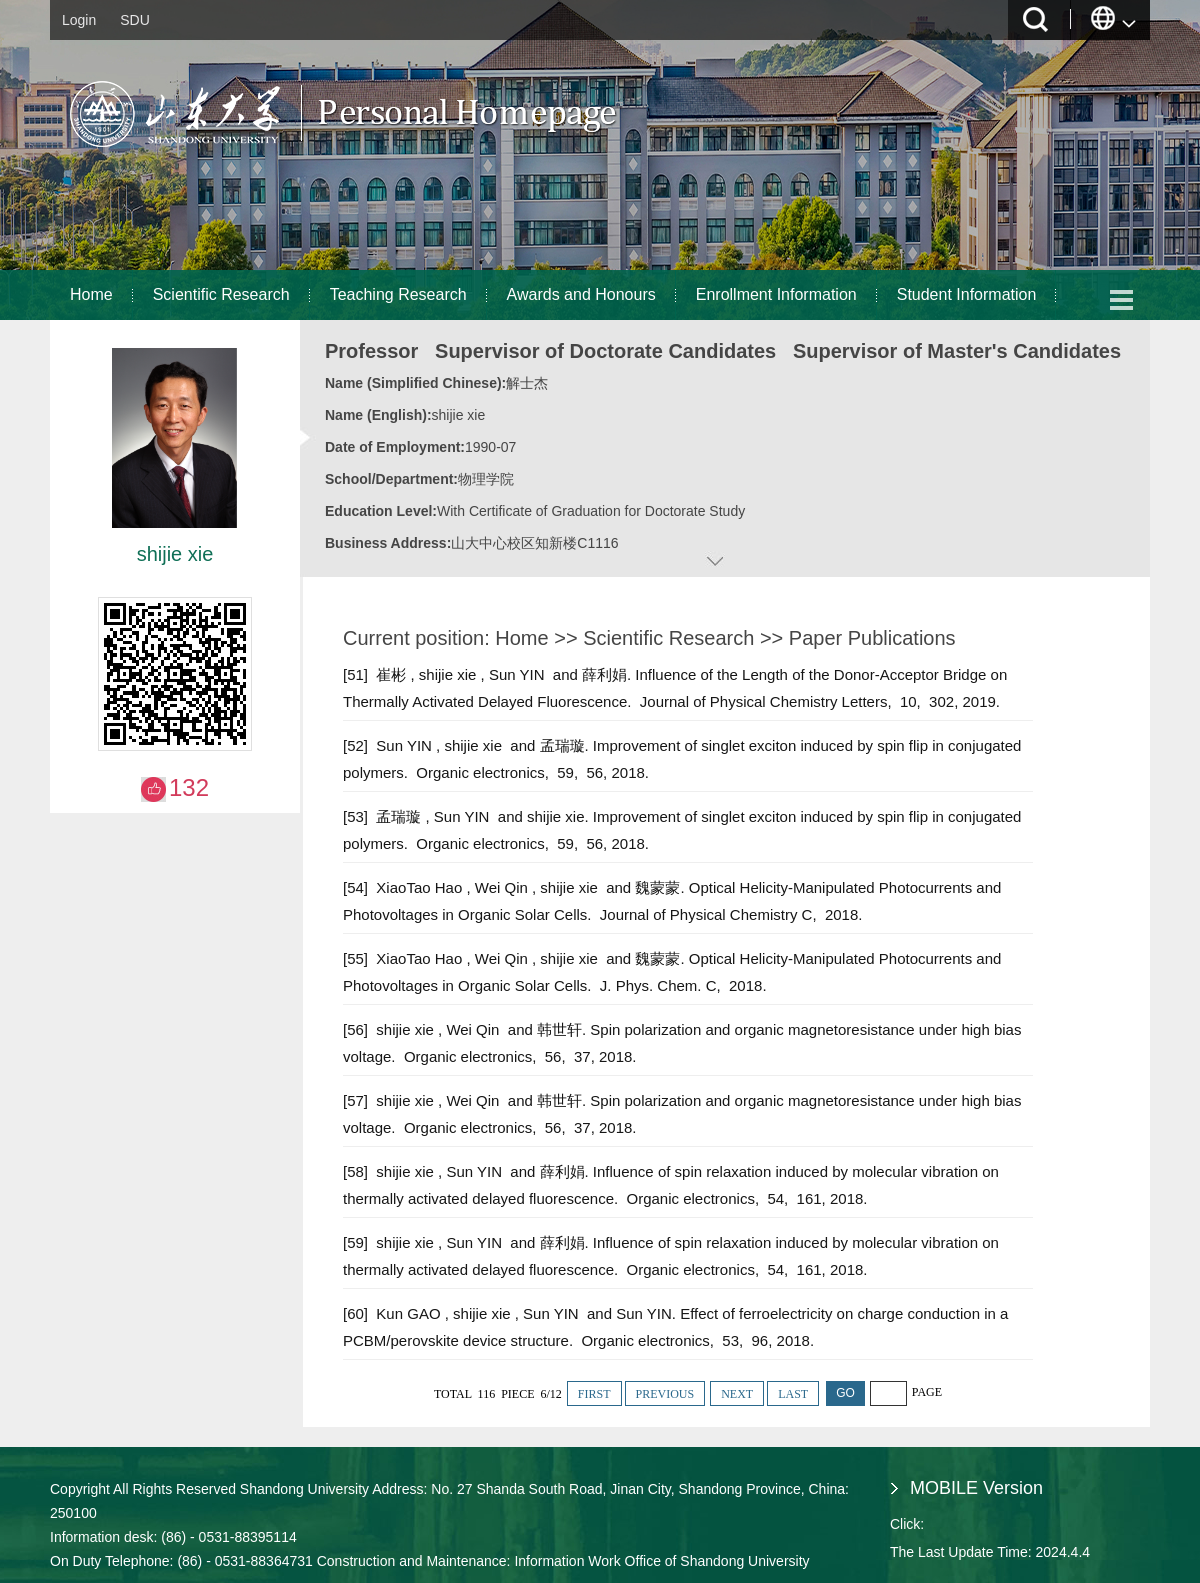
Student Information (967, 294)
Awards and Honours (581, 294)
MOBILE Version (976, 1488)
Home (91, 294)
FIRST (594, 1394)
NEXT (737, 1394)
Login (79, 20)
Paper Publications (872, 638)
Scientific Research (221, 294)
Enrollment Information (776, 294)
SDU (135, 20)
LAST (793, 1394)
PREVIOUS (665, 1394)
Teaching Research (398, 294)
